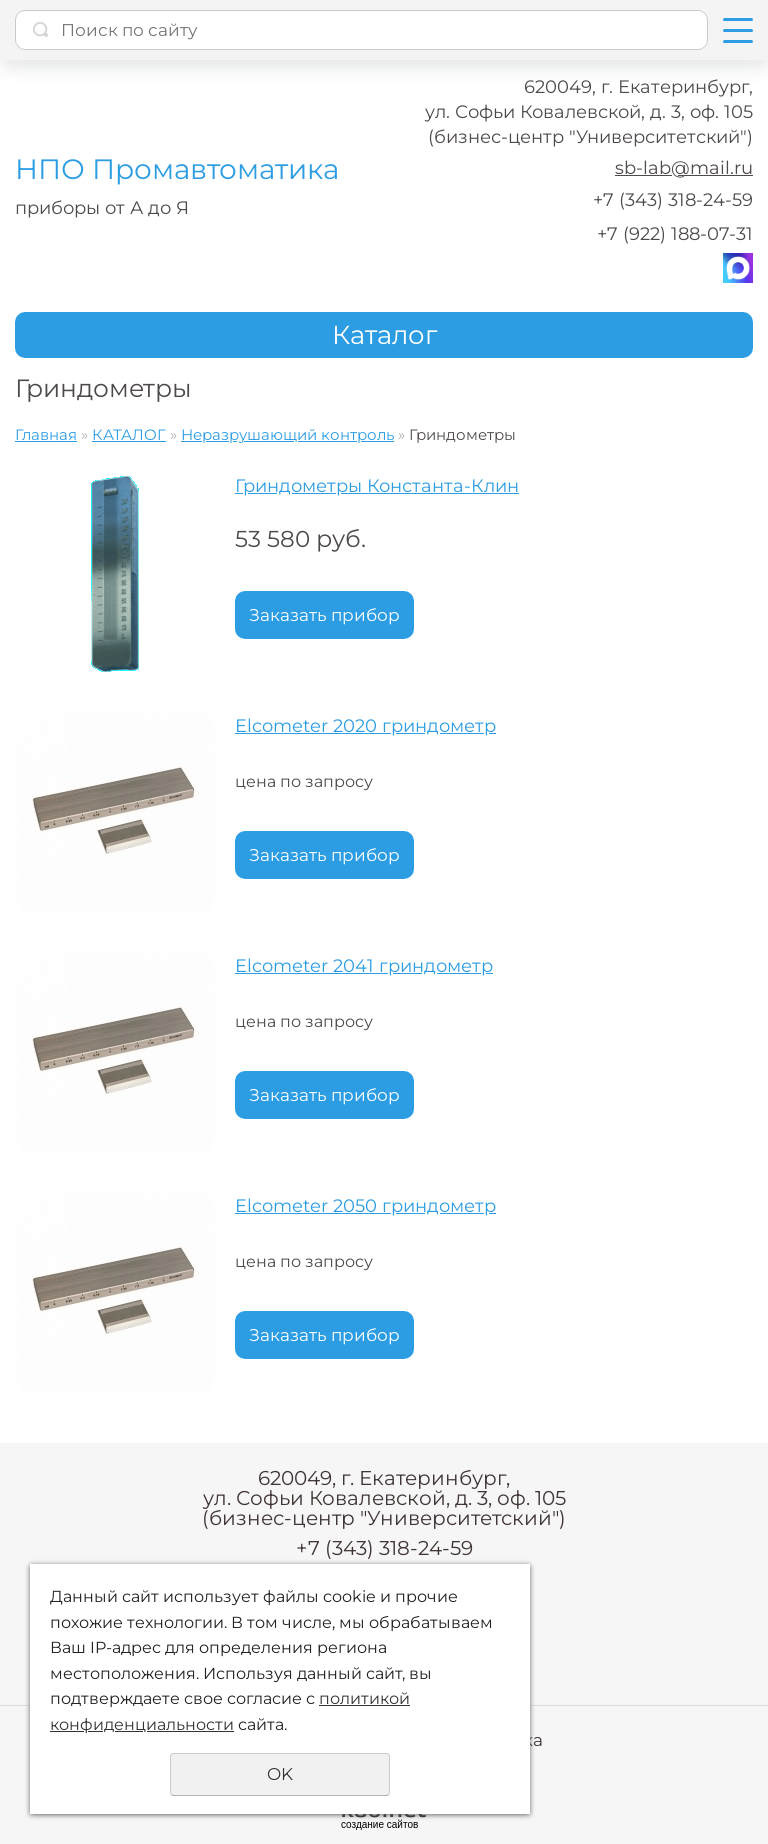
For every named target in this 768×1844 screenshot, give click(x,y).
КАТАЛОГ (129, 434)
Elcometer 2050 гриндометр (365, 1206)
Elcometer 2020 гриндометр (365, 726)
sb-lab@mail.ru (684, 168)
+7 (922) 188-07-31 (675, 234)
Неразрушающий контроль (287, 434)
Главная (46, 434)
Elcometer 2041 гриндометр (364, 966)
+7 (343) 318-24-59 (673, 200)
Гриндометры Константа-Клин (377, 486)
